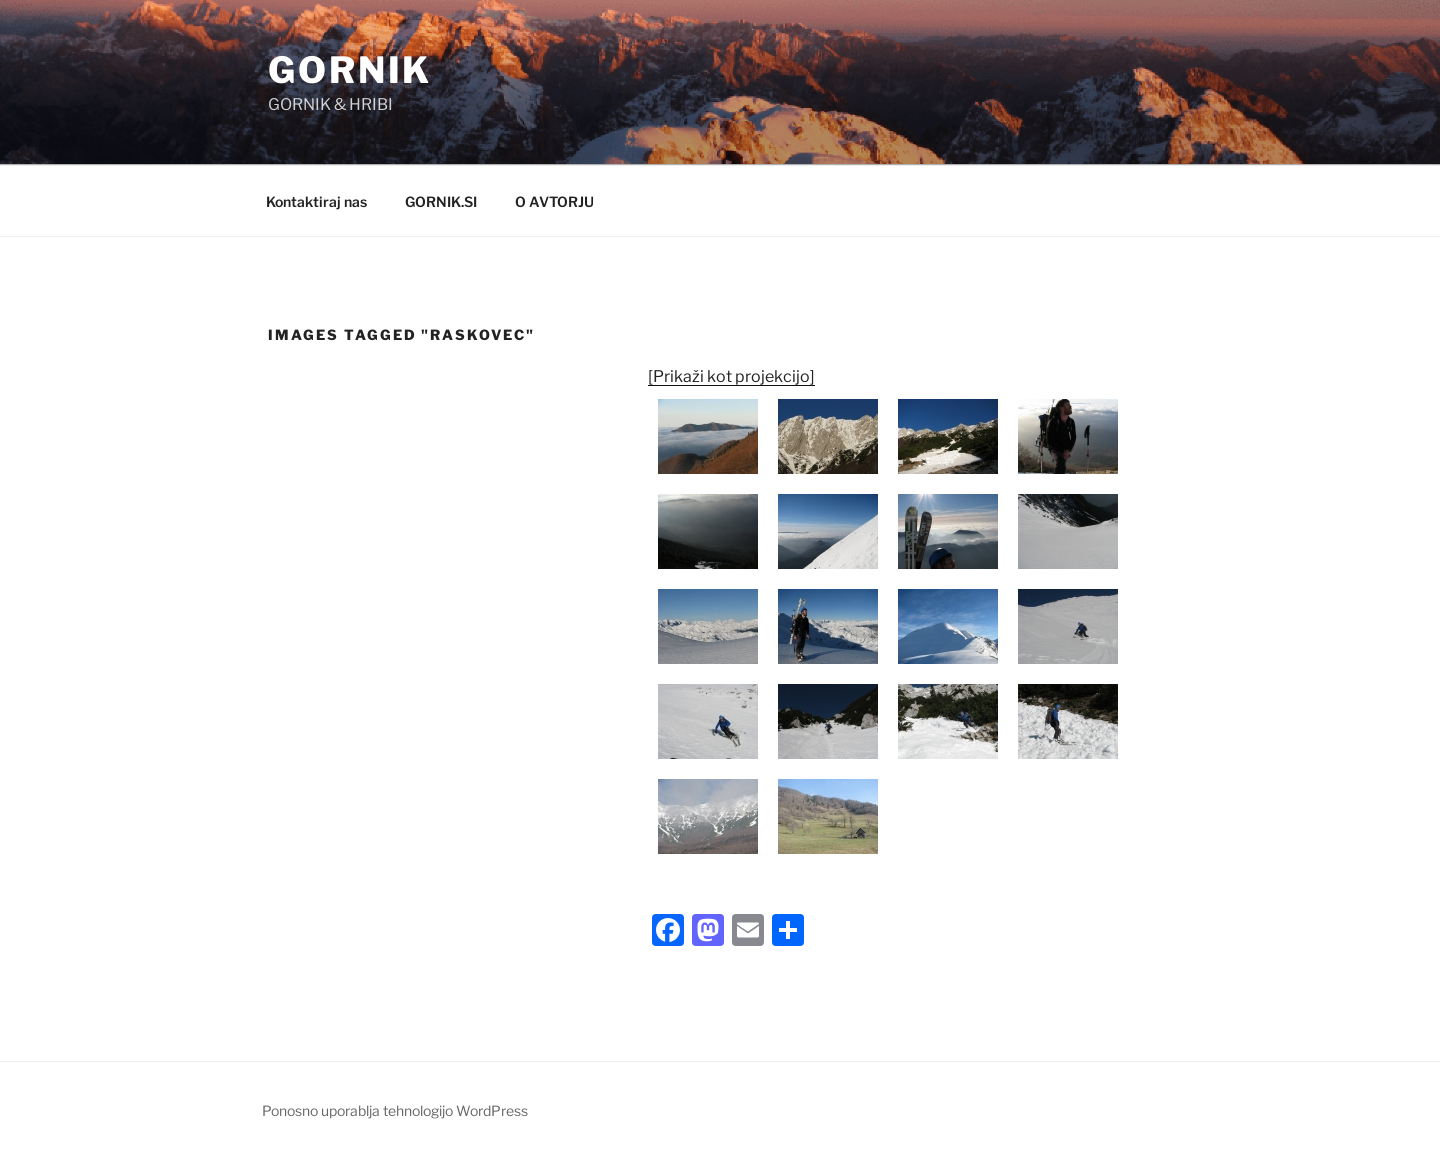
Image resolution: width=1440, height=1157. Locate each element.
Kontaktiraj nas (316, 201)
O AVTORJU (554, 201)
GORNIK (350, 70)
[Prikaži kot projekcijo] (731, 376)
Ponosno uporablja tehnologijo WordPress (395, 1110)
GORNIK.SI (441, 201)
